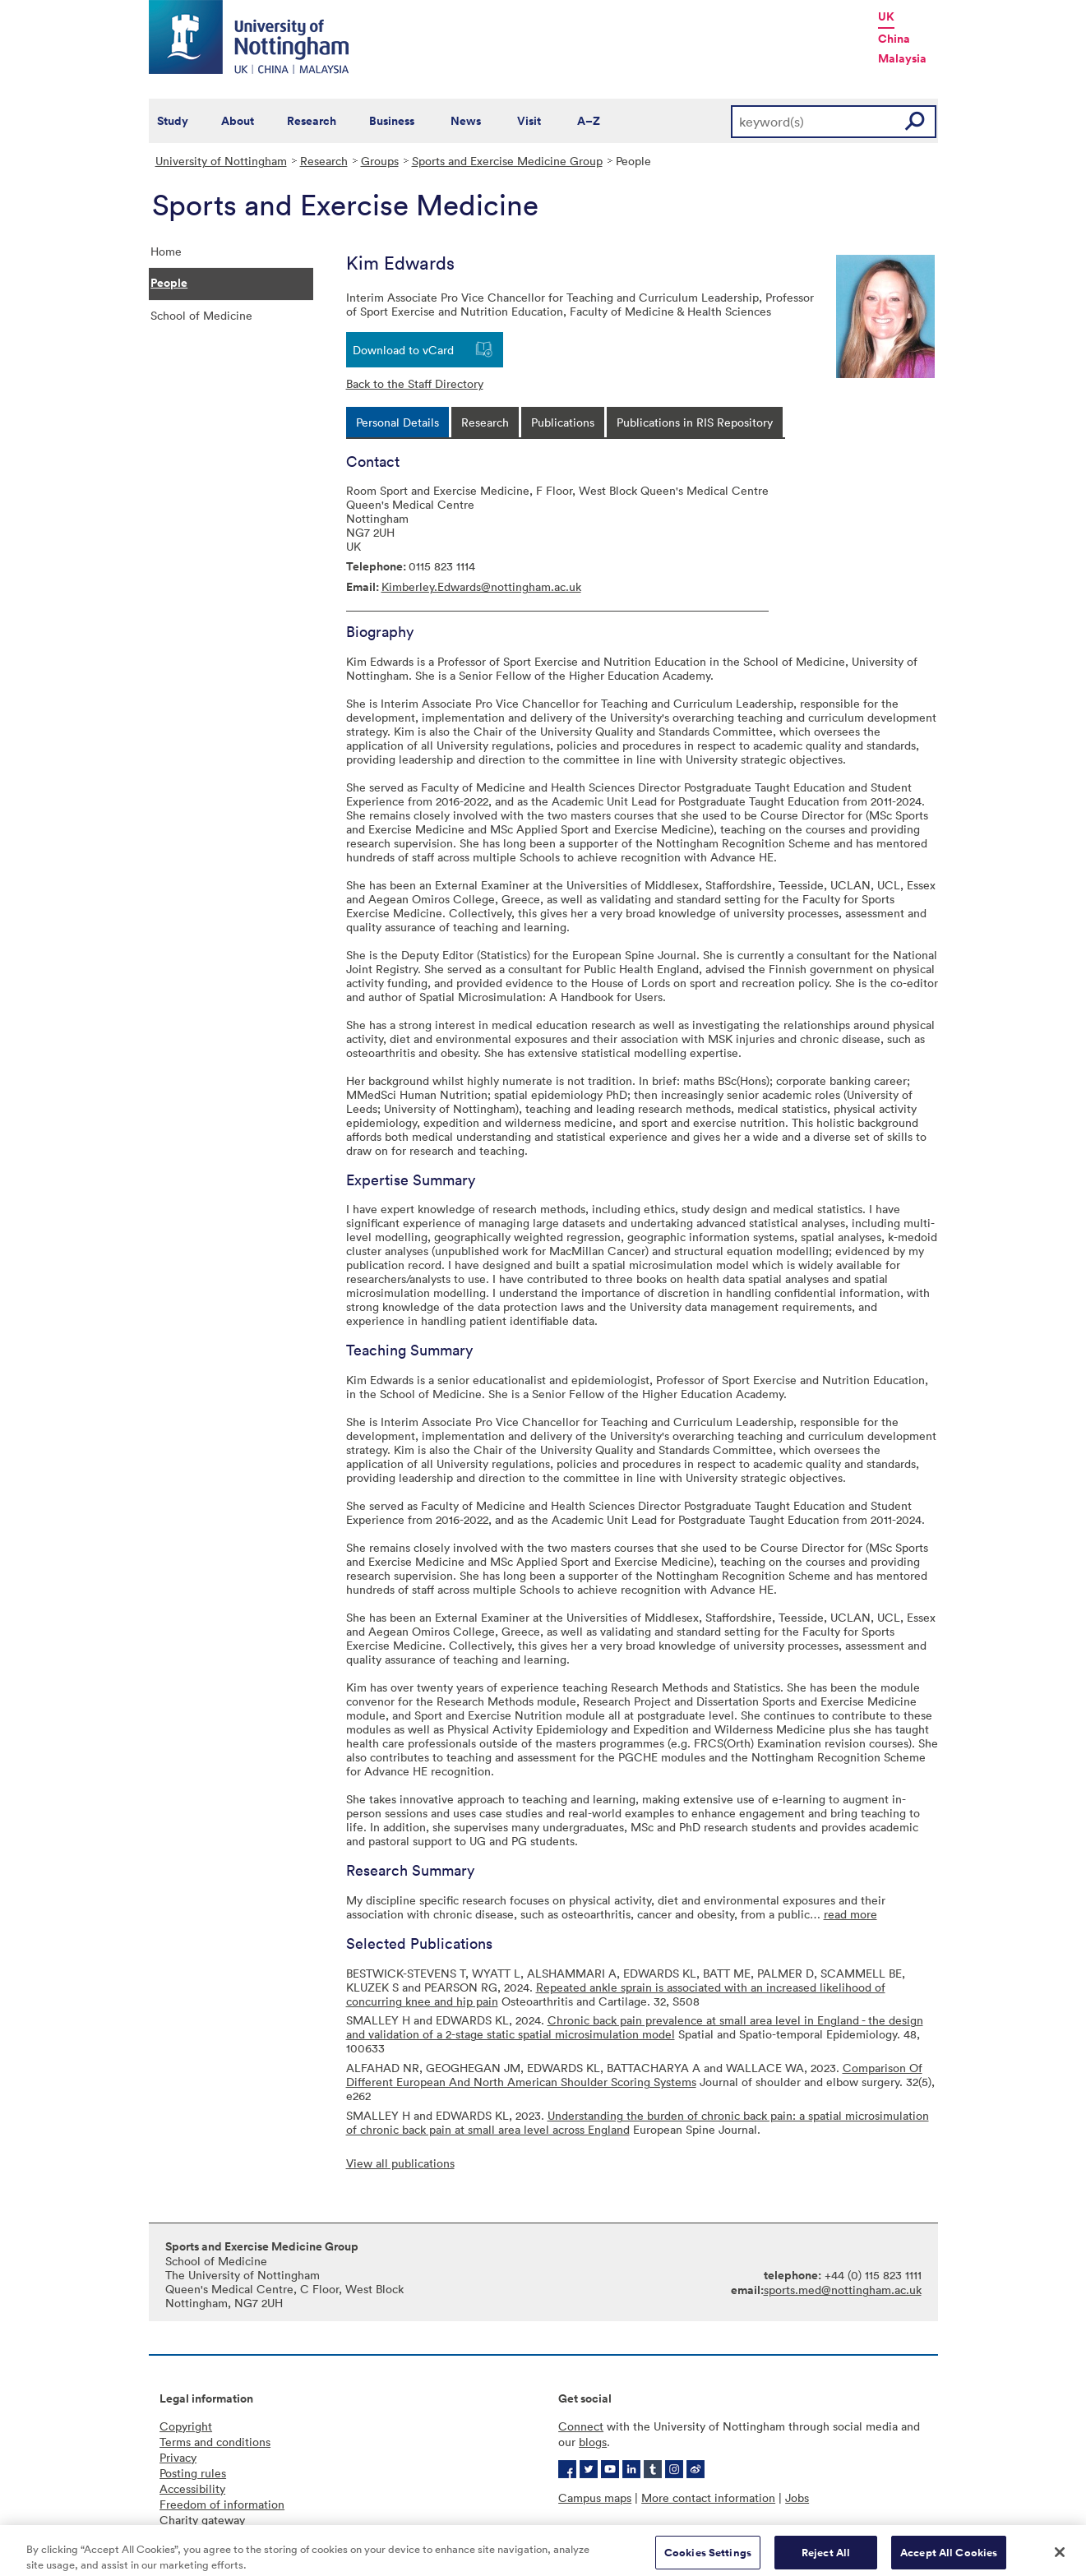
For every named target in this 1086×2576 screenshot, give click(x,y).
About (237, 121)
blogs (593, 2441)
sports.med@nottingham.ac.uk (843, 2289)
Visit (529, 121)
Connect (580, 2426)
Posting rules (192, 2473)
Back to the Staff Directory (414, 383)
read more (850, 1914)
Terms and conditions (214, 2441)
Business (391, 121)
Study (172, 121)
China (894, 38)
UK (886, 16)
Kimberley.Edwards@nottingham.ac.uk (481, 586)
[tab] (397, 422)
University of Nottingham (221, 161)
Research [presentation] (485, 422)
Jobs (797, 2497)
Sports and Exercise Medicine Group (507, 161)
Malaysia (902, 58)
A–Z (588, 121)
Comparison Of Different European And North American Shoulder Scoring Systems (634, 2074)
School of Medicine (201, 315)
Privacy (177, 2457)
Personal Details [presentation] (397, 422)
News (466, 121)
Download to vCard (403, 350)
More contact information (708, 2497)
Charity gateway (202, 2520)
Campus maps (594, 2497)
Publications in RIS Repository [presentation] (695, 422)
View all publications (400, 2163)
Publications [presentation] (562, 422)
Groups (380, 161)
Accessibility (192, 2488)
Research (311, 121)
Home (166, 251)
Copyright (185, 2426)
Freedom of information (221, 2504)
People (168, 283)
